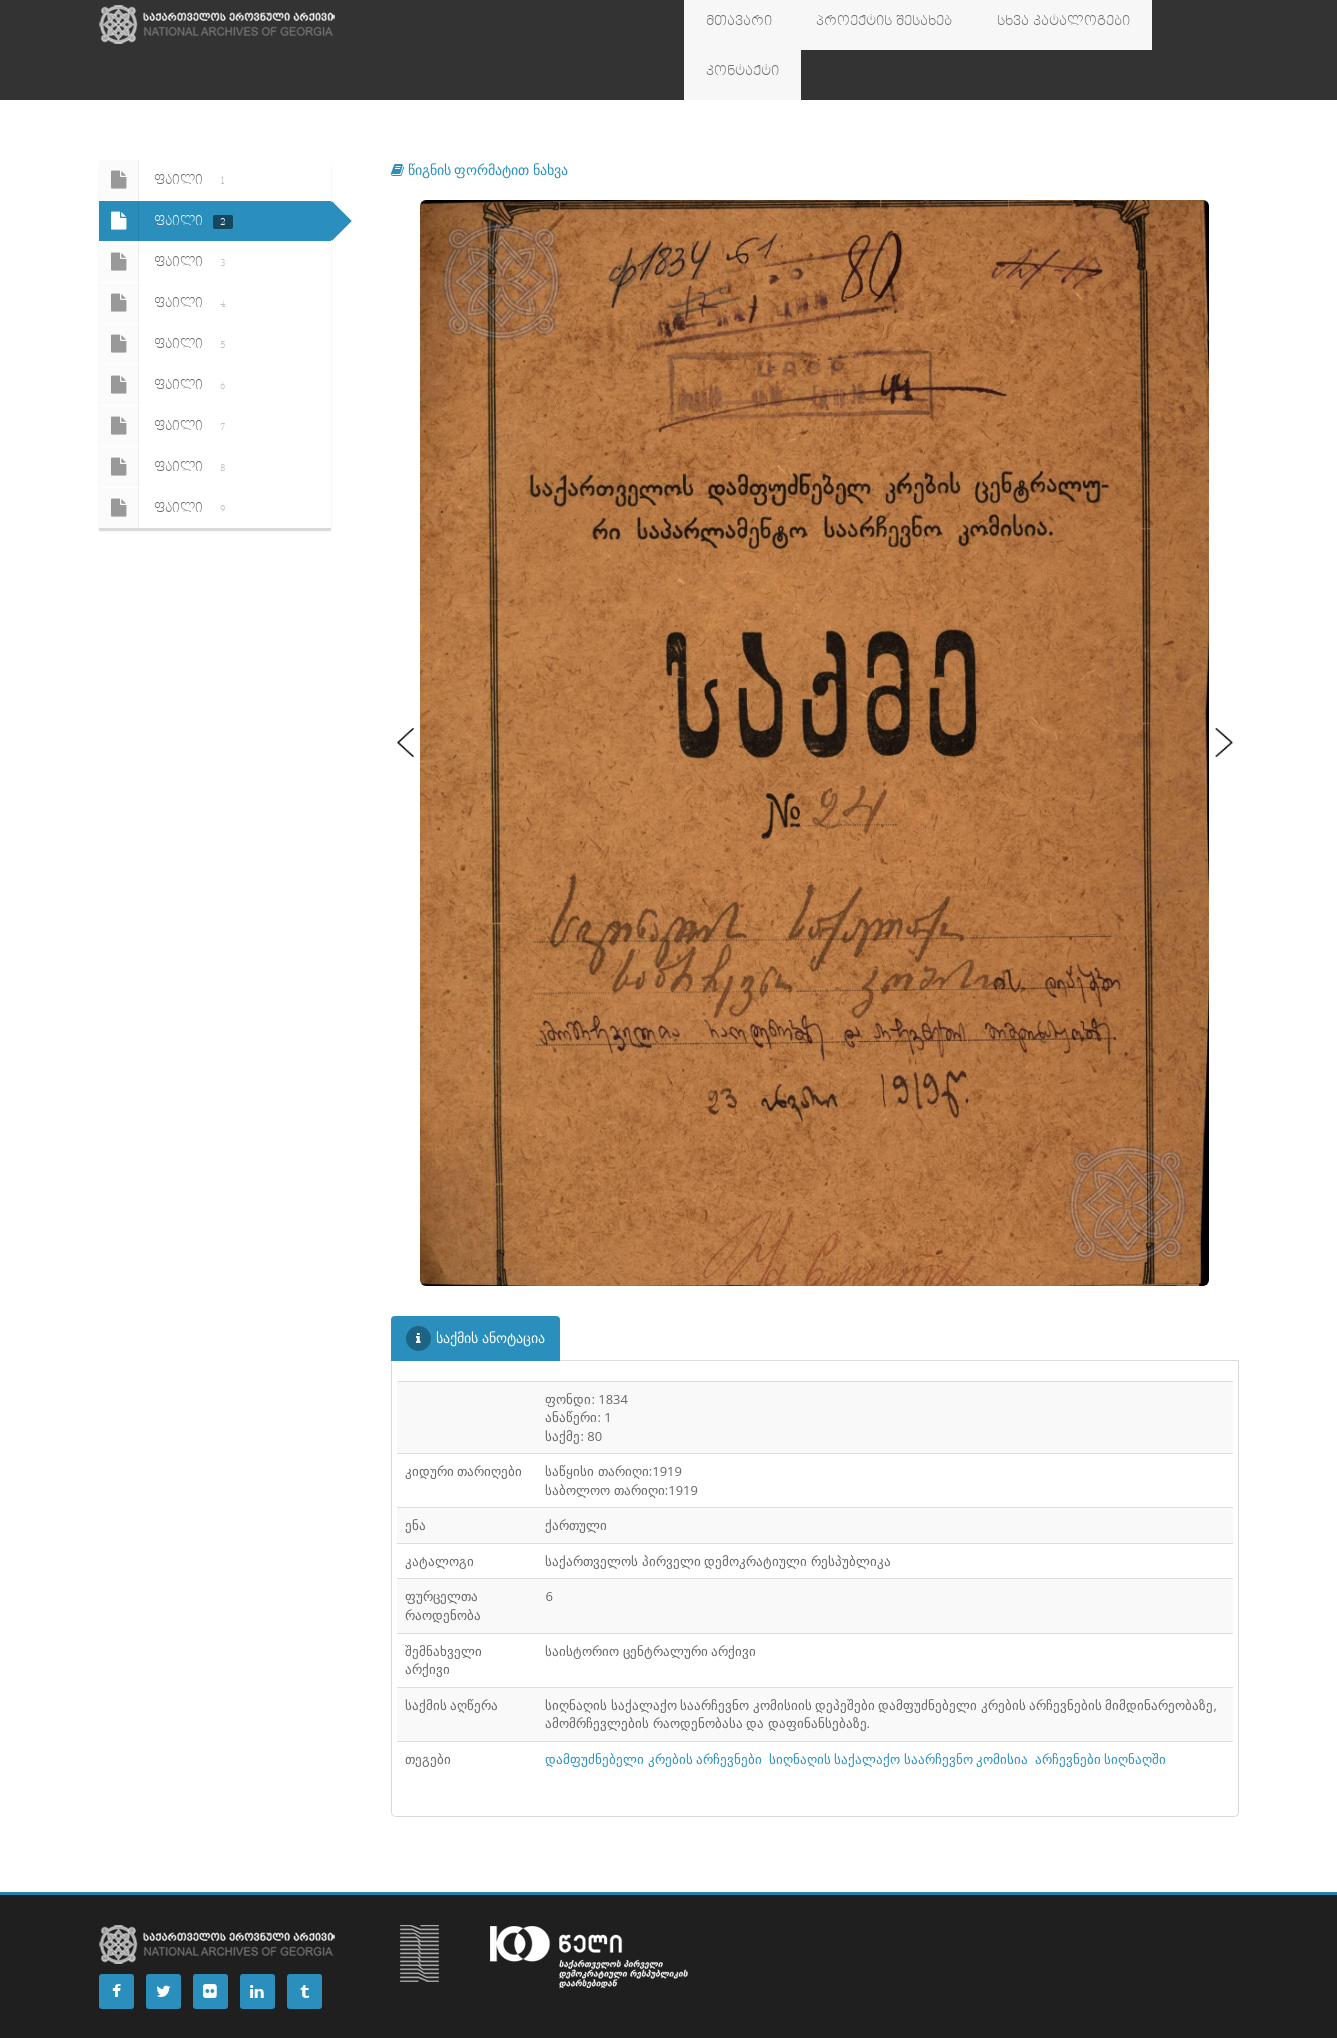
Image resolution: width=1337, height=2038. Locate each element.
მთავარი (730, 25)
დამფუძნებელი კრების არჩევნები (653, 1709)
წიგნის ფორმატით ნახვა (479, 119)
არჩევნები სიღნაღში (1100, 1709)
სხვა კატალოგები (1014, 25)
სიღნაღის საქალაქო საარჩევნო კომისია (898, 1709)
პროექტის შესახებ (856, 25)
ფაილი (166, 130)
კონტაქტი (1140, 25)
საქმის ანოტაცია (475, 1288)
